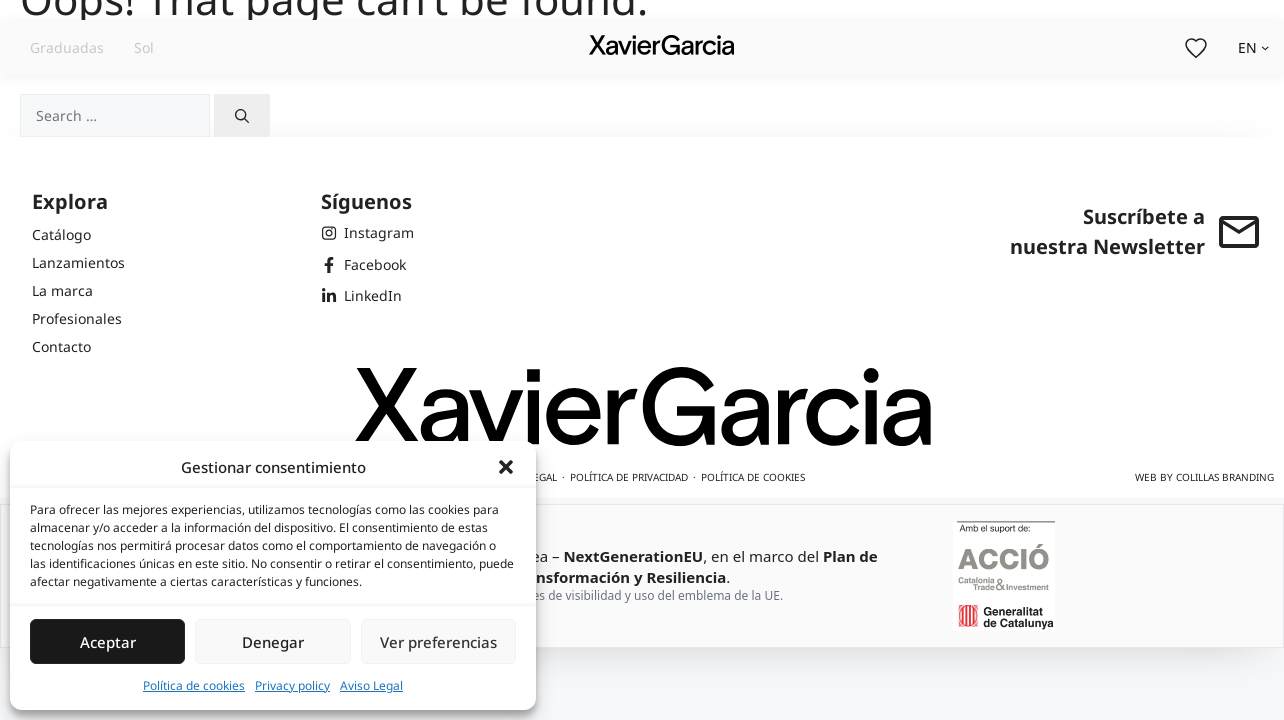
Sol (144, 47)
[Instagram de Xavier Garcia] (367, 233)
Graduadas (67, 47)
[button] (506, 467)
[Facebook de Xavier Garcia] (367, 265)
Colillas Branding (1225, 477)
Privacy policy (292, 685)
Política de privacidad (629, 477)
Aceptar (108, 642)
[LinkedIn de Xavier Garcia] (367, 296)
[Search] (242, 115)
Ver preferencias (438, 642)
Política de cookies (194, 685)
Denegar (273, 642)
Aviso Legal (371, 685)
